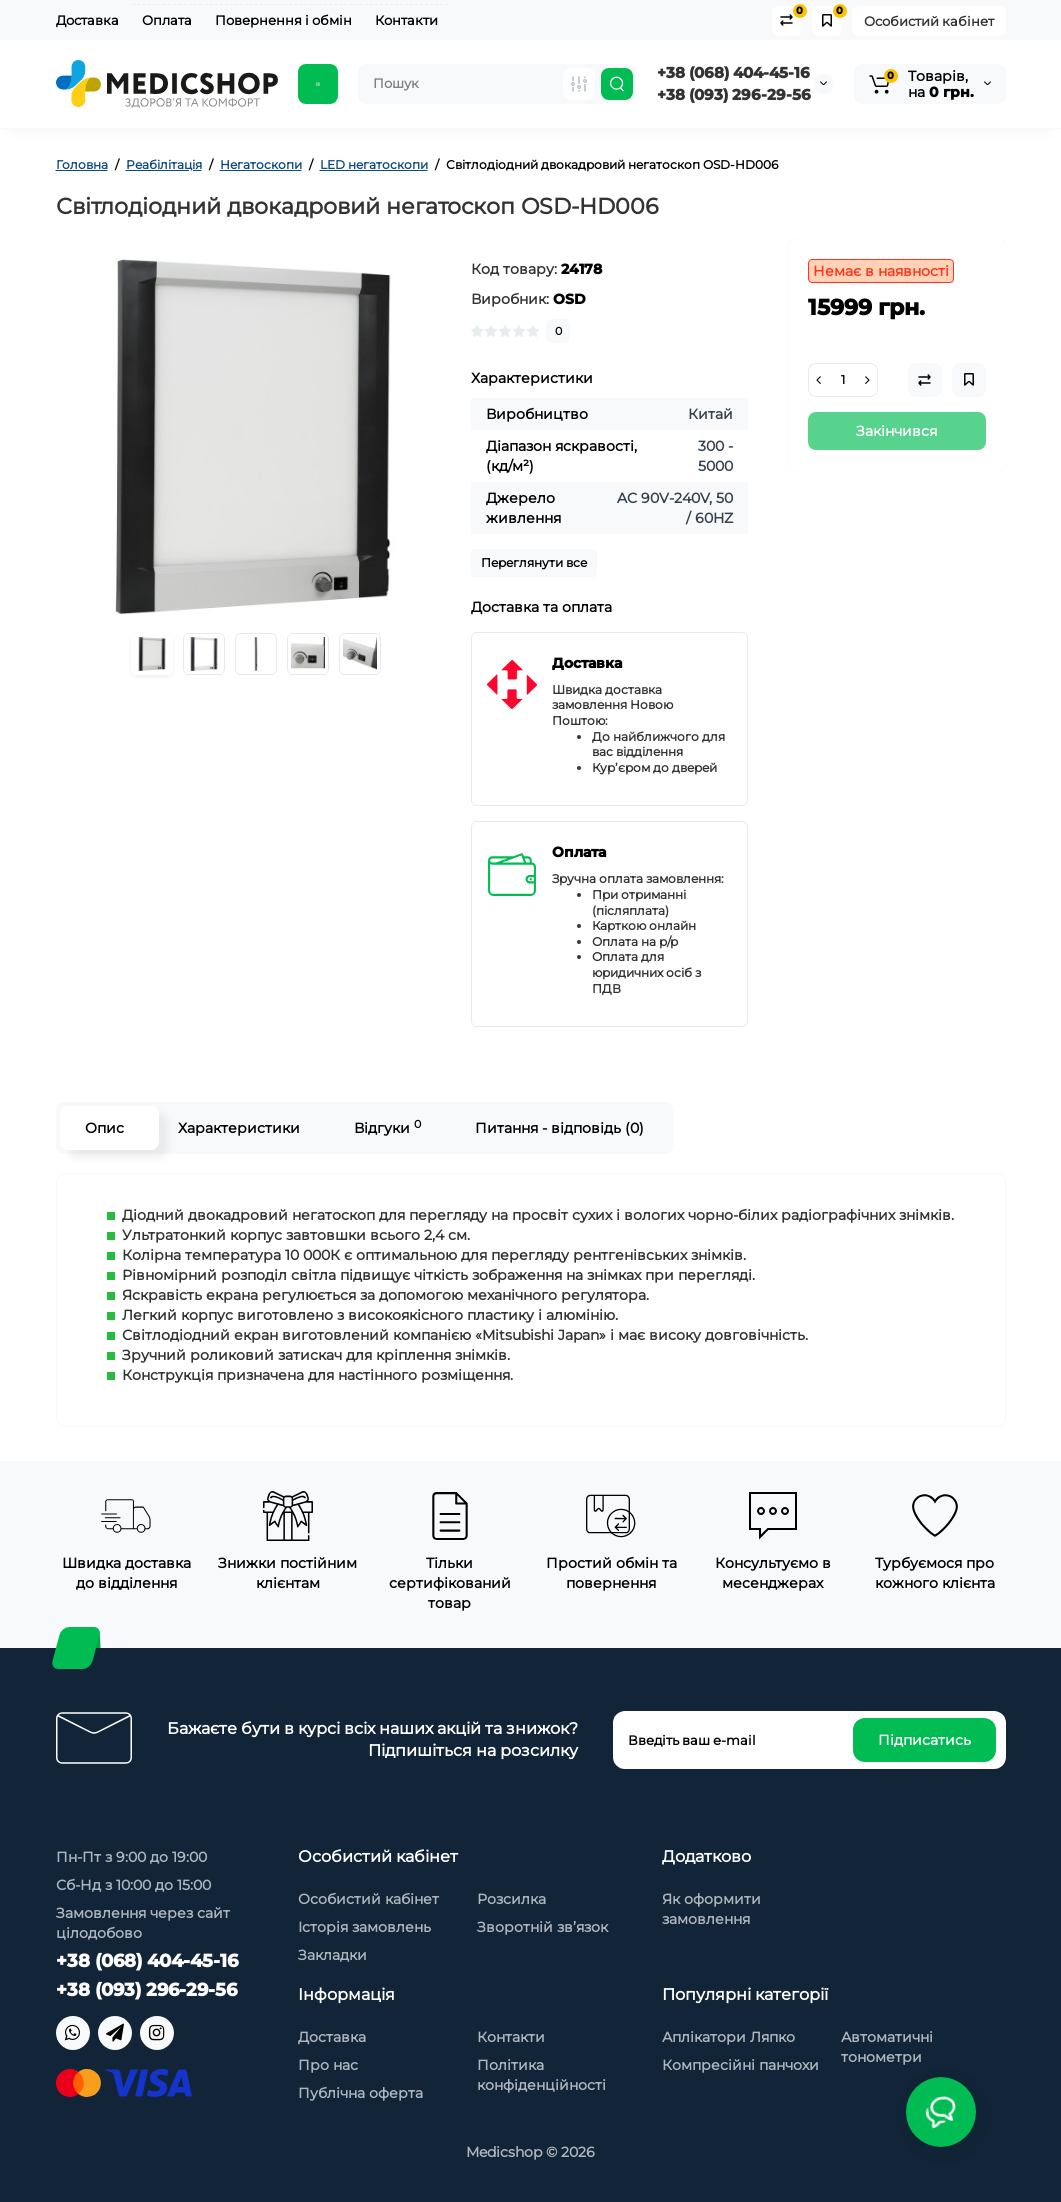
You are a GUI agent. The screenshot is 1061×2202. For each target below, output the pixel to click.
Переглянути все (534, 562)
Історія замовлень (364, 1927)
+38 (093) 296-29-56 (734, 94)
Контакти (406, 20)
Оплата (167, 20)
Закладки (332, 1955)
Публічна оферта (360, 2093)
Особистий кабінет (929, 21)
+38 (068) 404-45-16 (733, 72)
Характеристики (239, 1128)
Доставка (87, 20)
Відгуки (387, 1127)
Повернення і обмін (283, 20)
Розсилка (511, 1899)
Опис (104, 1128)
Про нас (328, 2065)
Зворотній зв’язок (542, 1927)
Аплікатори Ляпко (728, 2037)
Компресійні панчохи (740, 2065)
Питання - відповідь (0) (559, 1128)
